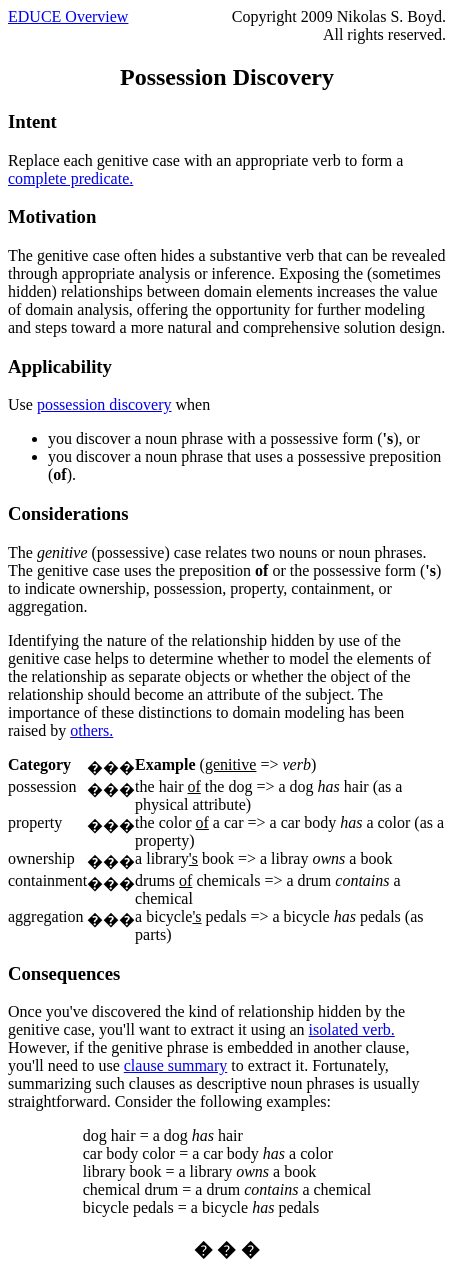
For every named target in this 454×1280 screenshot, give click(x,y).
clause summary (176, 1065)
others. (91, 730)
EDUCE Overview (68, 16)
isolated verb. (352, 1029)
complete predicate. (70, 178)
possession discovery (104, 404)
